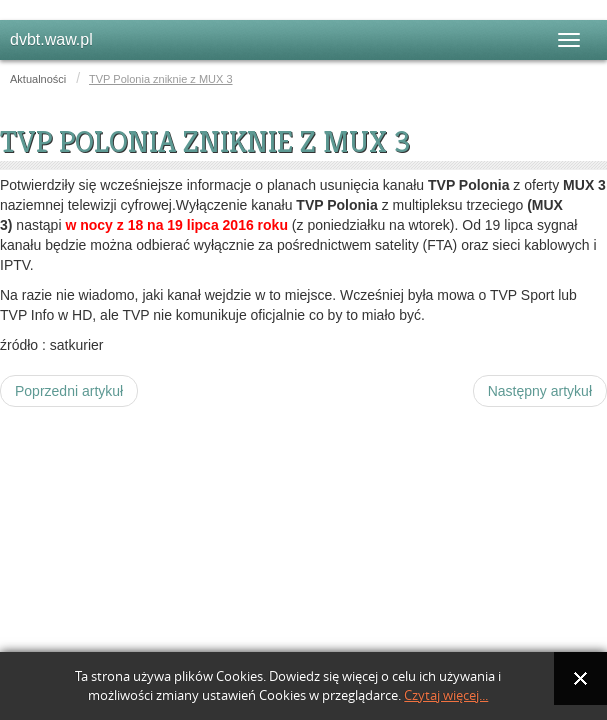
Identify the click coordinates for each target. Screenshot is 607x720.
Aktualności (38, 79)
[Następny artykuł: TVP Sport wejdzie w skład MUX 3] (540, 391)
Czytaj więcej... (446, 695)
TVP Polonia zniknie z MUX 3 (205, 142)
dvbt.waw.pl (51, 39)
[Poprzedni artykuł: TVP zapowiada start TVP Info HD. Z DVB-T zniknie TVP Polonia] (69, 391)
